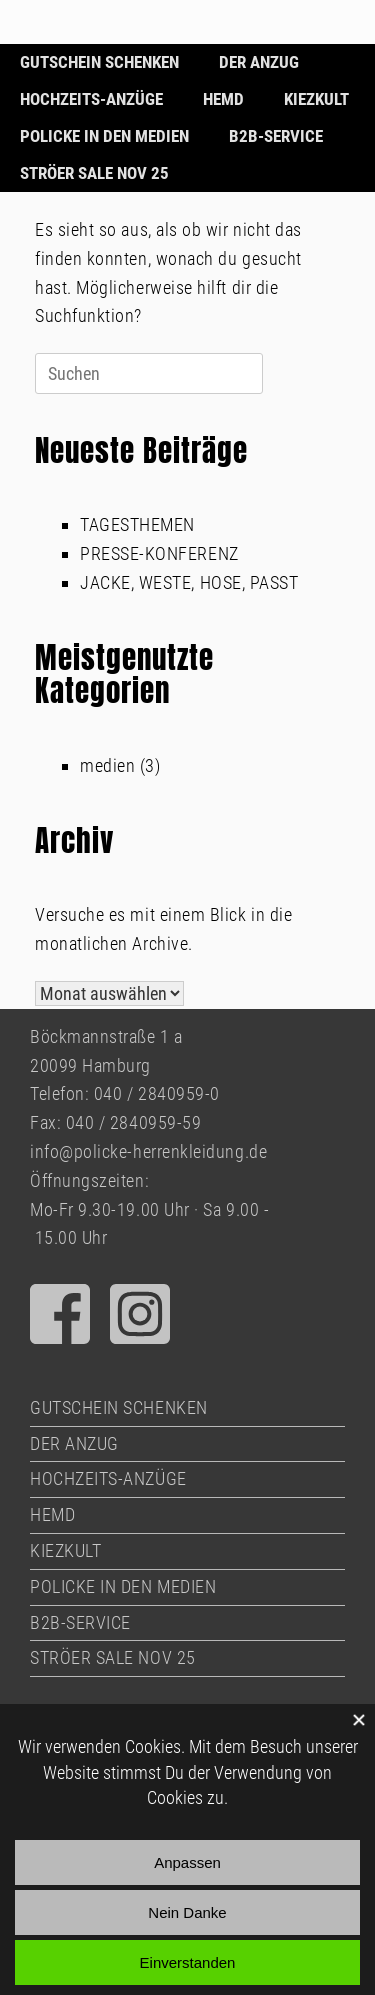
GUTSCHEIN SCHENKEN (99, 62)
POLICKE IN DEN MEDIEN (104, 136)
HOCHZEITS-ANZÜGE (91, 99)
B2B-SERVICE (276, 136)
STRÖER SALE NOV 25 (94, 173)
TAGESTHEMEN (137, 524)
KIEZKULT (316, 99)
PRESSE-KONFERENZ (159, 553)
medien (107, 765)
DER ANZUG (259, 62)
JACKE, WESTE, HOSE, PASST (189, 582)
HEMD (223, 99)
